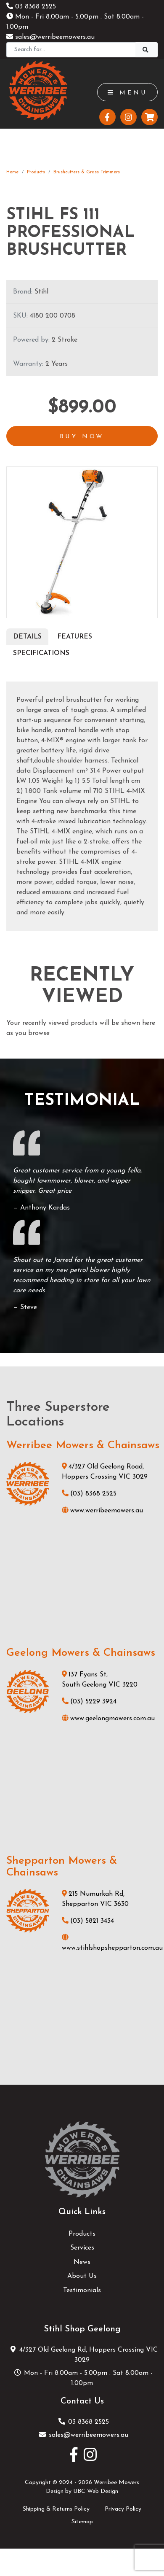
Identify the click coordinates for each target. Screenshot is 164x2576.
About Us (82, 2276)
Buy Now (82, 437)
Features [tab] (74, 636)
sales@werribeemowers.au (50, 37)
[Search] (71, 49)
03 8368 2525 (31, 6)
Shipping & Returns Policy (56, 2509)
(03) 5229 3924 (89, 1701)
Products (36, 172)
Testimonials (82, 2290)
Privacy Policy (123, 2509)
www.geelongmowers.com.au (108, 1718)
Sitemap (82, 2522)
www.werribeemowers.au (102, 1510)
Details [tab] (27, 636)
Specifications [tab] (41, 653)
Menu (127, 92)
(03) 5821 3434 (88, 1921)
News (82, 2262)
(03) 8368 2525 (89, 1493)
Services (82, 2248)
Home (12, 172)
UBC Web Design (95, 2491)
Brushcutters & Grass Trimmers (86, 172)
